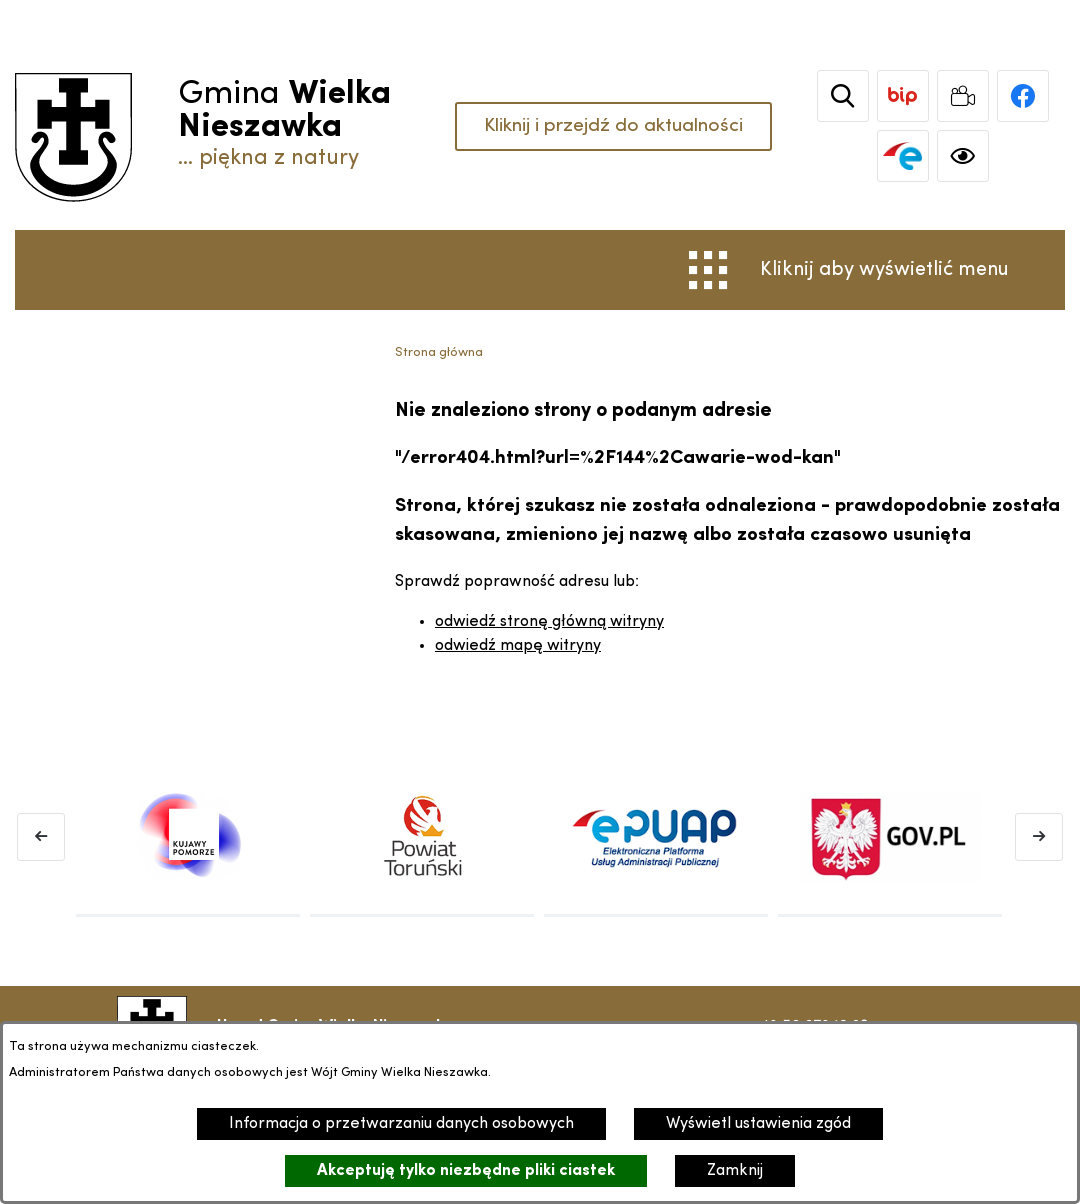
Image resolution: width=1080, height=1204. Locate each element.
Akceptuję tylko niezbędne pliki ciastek (466, 1171)
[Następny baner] (1039, 837)
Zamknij (735, 1171)
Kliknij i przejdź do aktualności (611, 126)
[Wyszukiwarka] (847, 96)
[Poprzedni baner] (41, 837)
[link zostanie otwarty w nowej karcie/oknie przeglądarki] (907, 96)
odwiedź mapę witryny (518, 646)
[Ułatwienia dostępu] (967, 156)
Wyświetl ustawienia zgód (758, 1124)
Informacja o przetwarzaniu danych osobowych (401, 1124)
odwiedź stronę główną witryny (549, 622)
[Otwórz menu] (849, 270)
